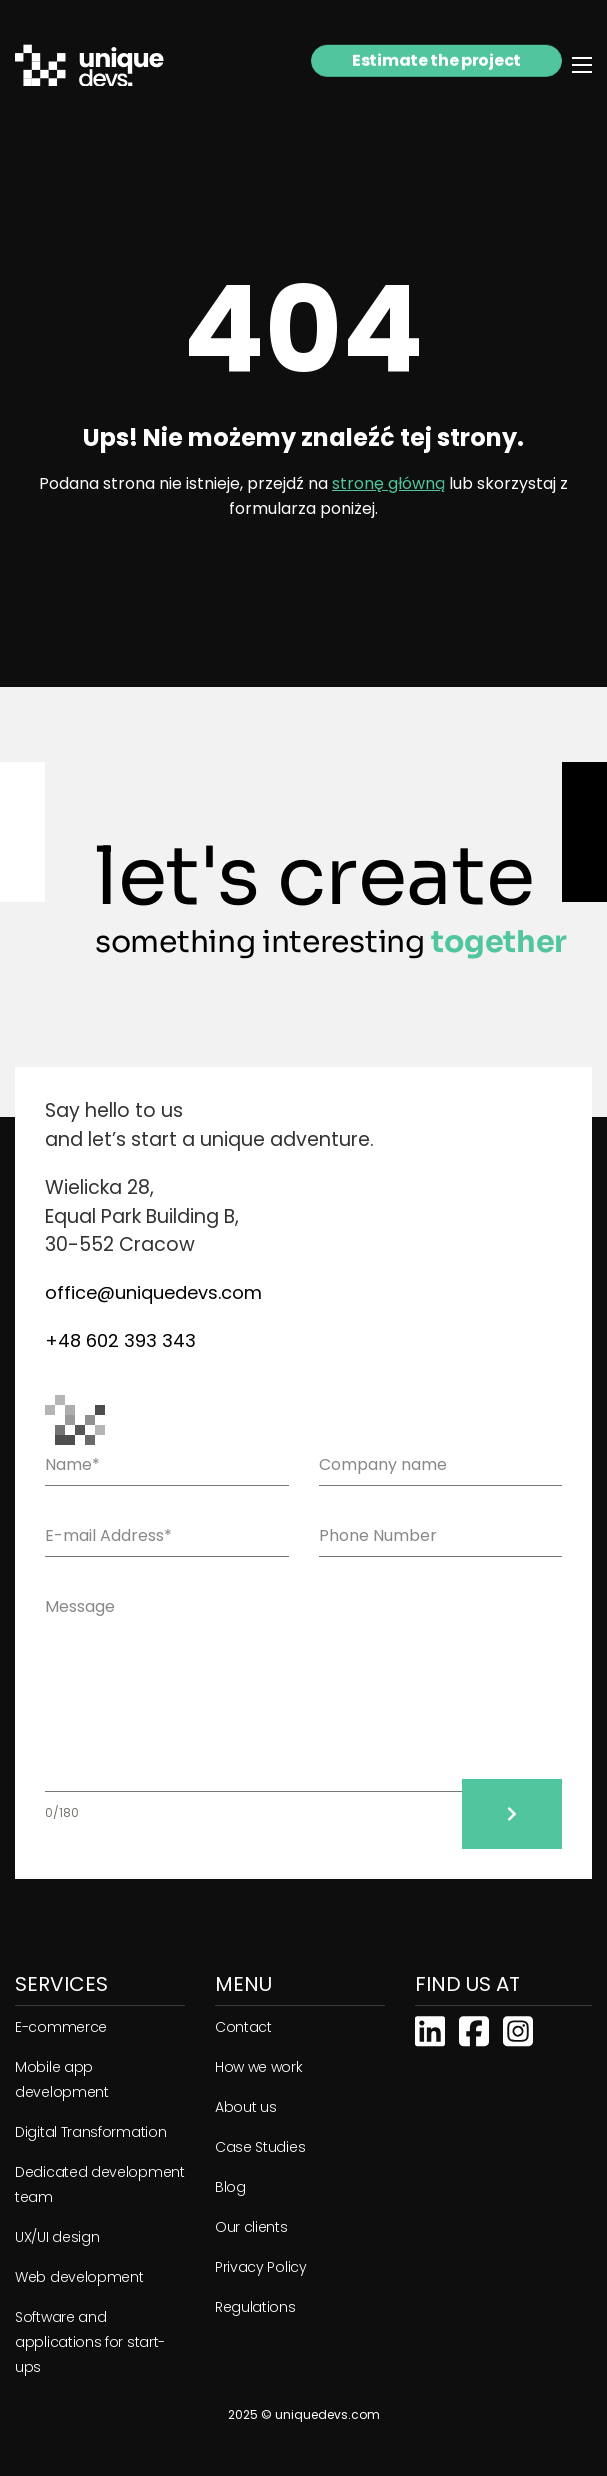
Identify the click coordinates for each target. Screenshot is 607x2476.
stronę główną (388, 483)
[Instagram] (518, 2029)
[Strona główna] (101, 65)
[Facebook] (474, 2029)
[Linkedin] (430, 2029)
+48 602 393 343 (120, 1340)
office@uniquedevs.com (153, 1292)
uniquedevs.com (327, 2414)
